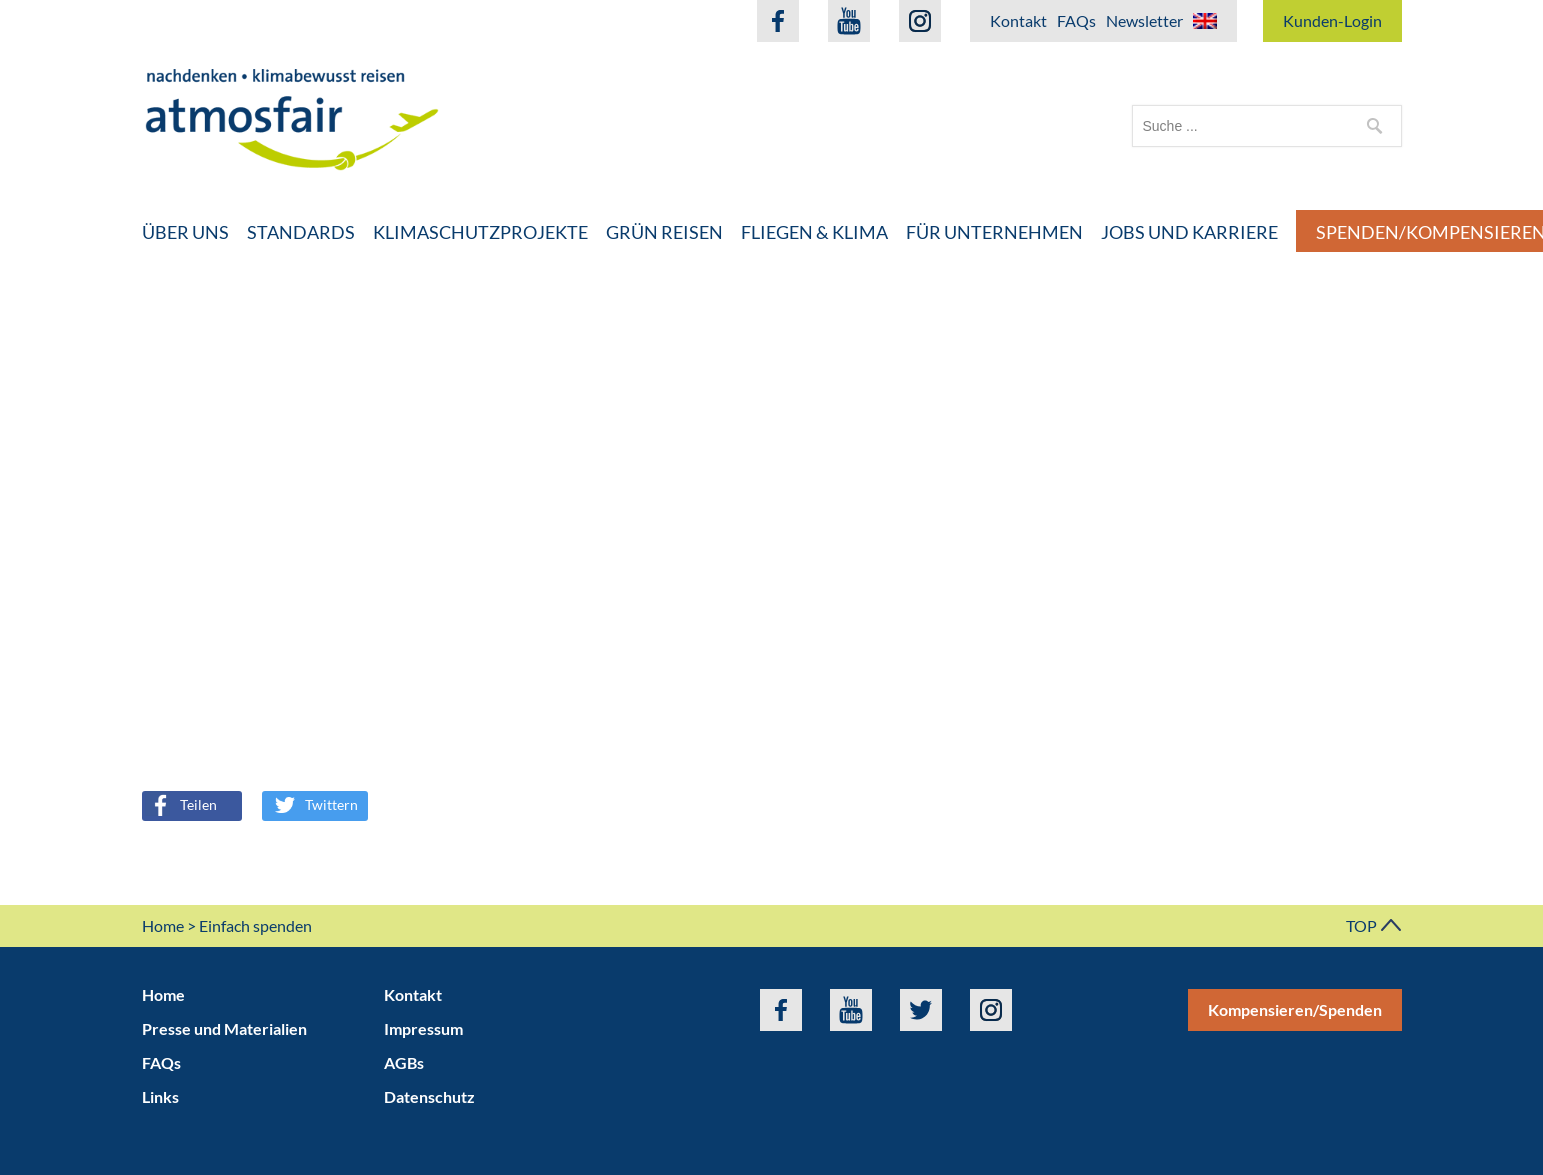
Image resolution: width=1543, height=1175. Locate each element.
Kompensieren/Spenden (1295, 1009)
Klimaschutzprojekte (480, 232)
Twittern (316, 804)
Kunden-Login (1332, 20)
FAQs (1076, 20)
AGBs (404, 1062)
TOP (1374, 925)
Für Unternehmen (994, 232)
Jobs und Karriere (1189, 232)
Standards (301, 232)
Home (163, 925)
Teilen (181, 804)
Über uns (185, 232)
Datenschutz (429, 1096)
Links (160, 1096)
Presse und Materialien (224, 1028)
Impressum (423, 1028)
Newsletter (1144, 20)
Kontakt (1018, 20)
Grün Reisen (664, 232)
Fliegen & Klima (814, 232)
